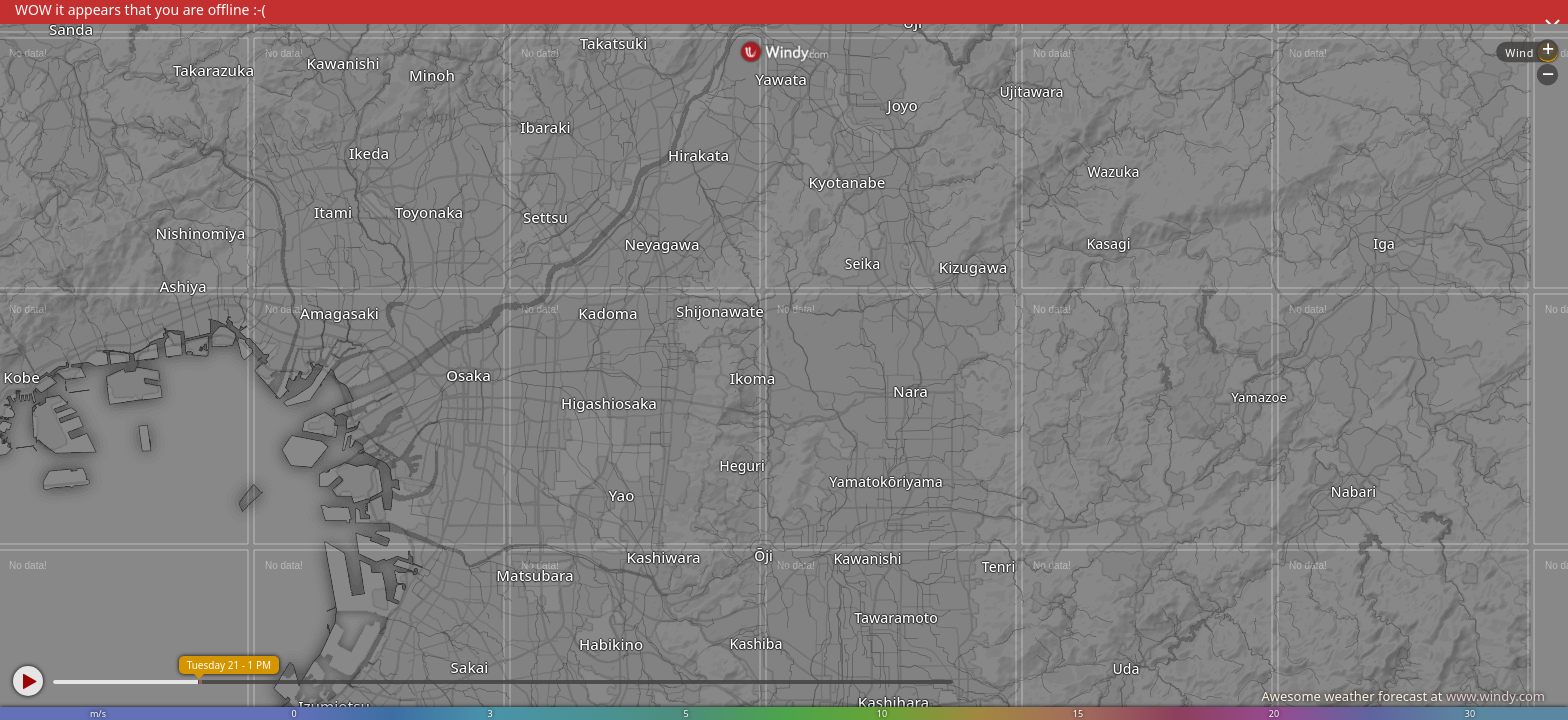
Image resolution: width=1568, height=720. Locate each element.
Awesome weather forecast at (1403, 696)
